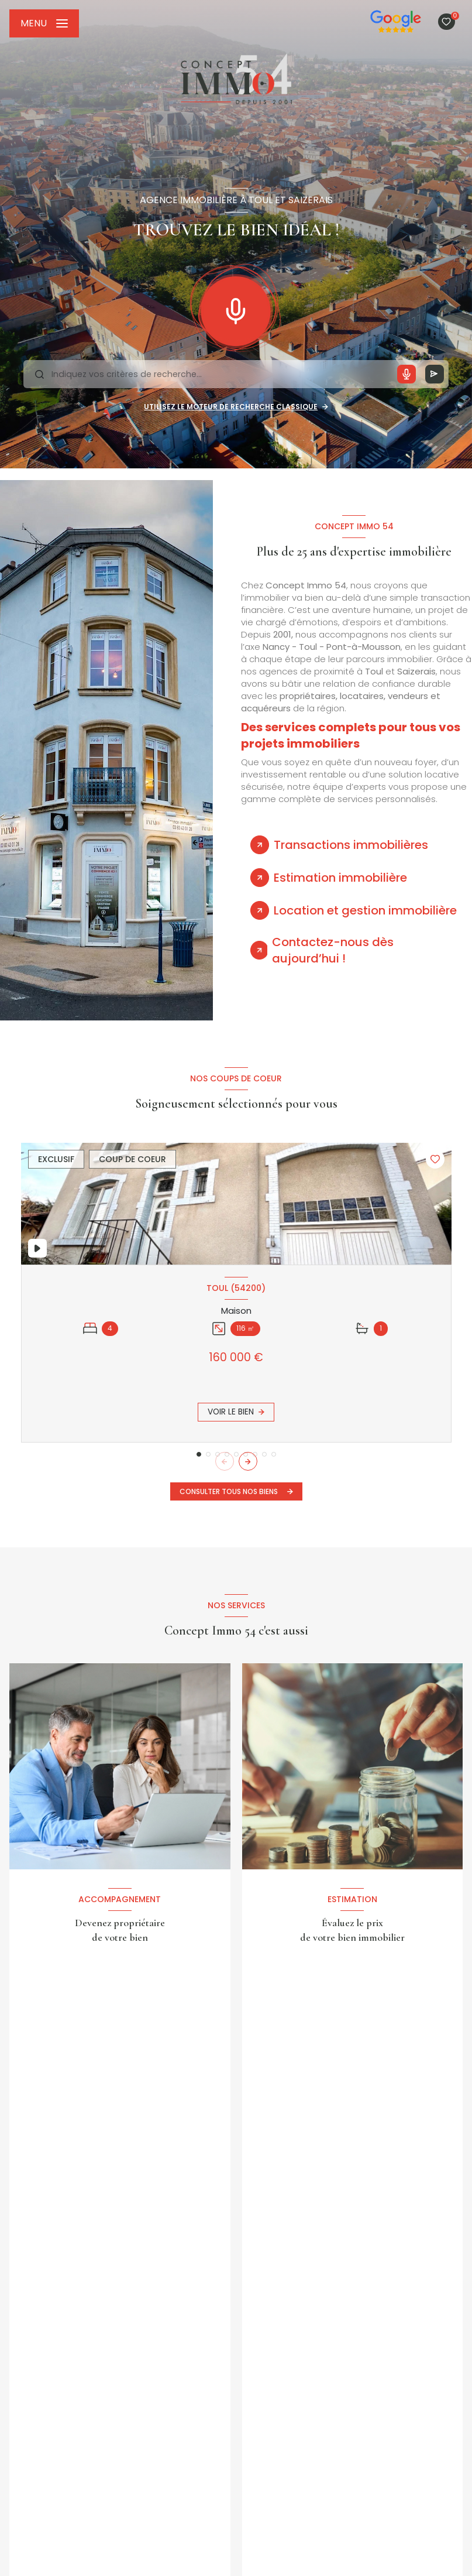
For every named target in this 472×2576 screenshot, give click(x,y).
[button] (248, 1461)
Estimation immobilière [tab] (340, 877)
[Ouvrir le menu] (44, 23)
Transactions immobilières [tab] (351, 845)
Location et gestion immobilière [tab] (365, 910)
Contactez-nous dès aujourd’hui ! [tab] (333, 950)
